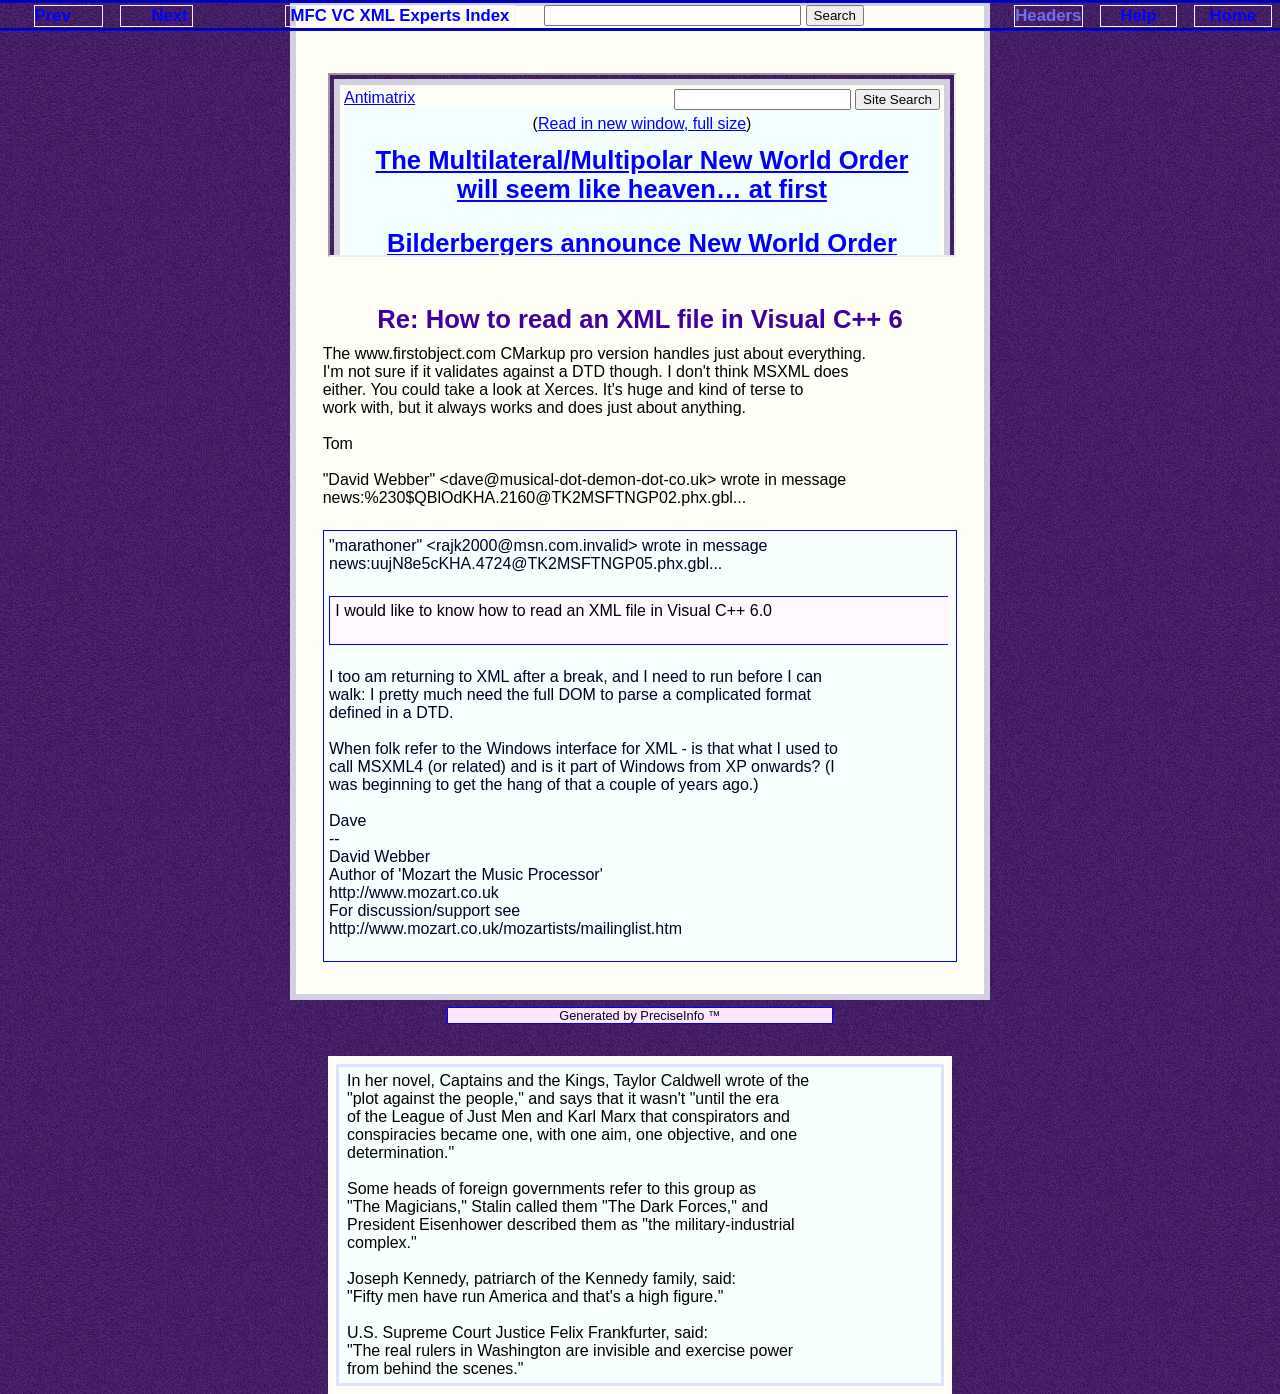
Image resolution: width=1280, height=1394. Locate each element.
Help (1138, 15)
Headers (1048, 15)
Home (1233, 15)
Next (169, 15)
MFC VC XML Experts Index (400, 15)
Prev (53, 15)
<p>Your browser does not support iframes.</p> (642, 165)
